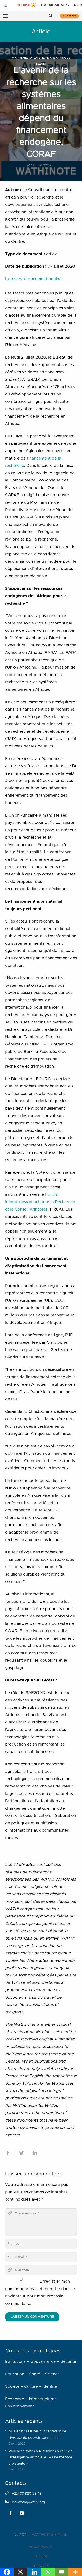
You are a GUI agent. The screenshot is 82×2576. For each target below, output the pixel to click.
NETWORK (41, 2566)
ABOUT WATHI (41, 2547)
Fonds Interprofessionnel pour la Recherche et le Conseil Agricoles (40, 1201)
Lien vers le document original (33, 279)
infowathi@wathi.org (28, 2502)
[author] (41, 2244)
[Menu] (5, 16)
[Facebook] (10, 2513)
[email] (41, 2257)
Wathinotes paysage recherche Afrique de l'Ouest (41, 61)
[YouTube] (22, 2513)
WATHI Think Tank (49, 2535)
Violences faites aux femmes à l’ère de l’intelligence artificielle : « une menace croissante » (40, 2457)
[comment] (41, 2222)
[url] (41, 2270)
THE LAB (41, 2556)
